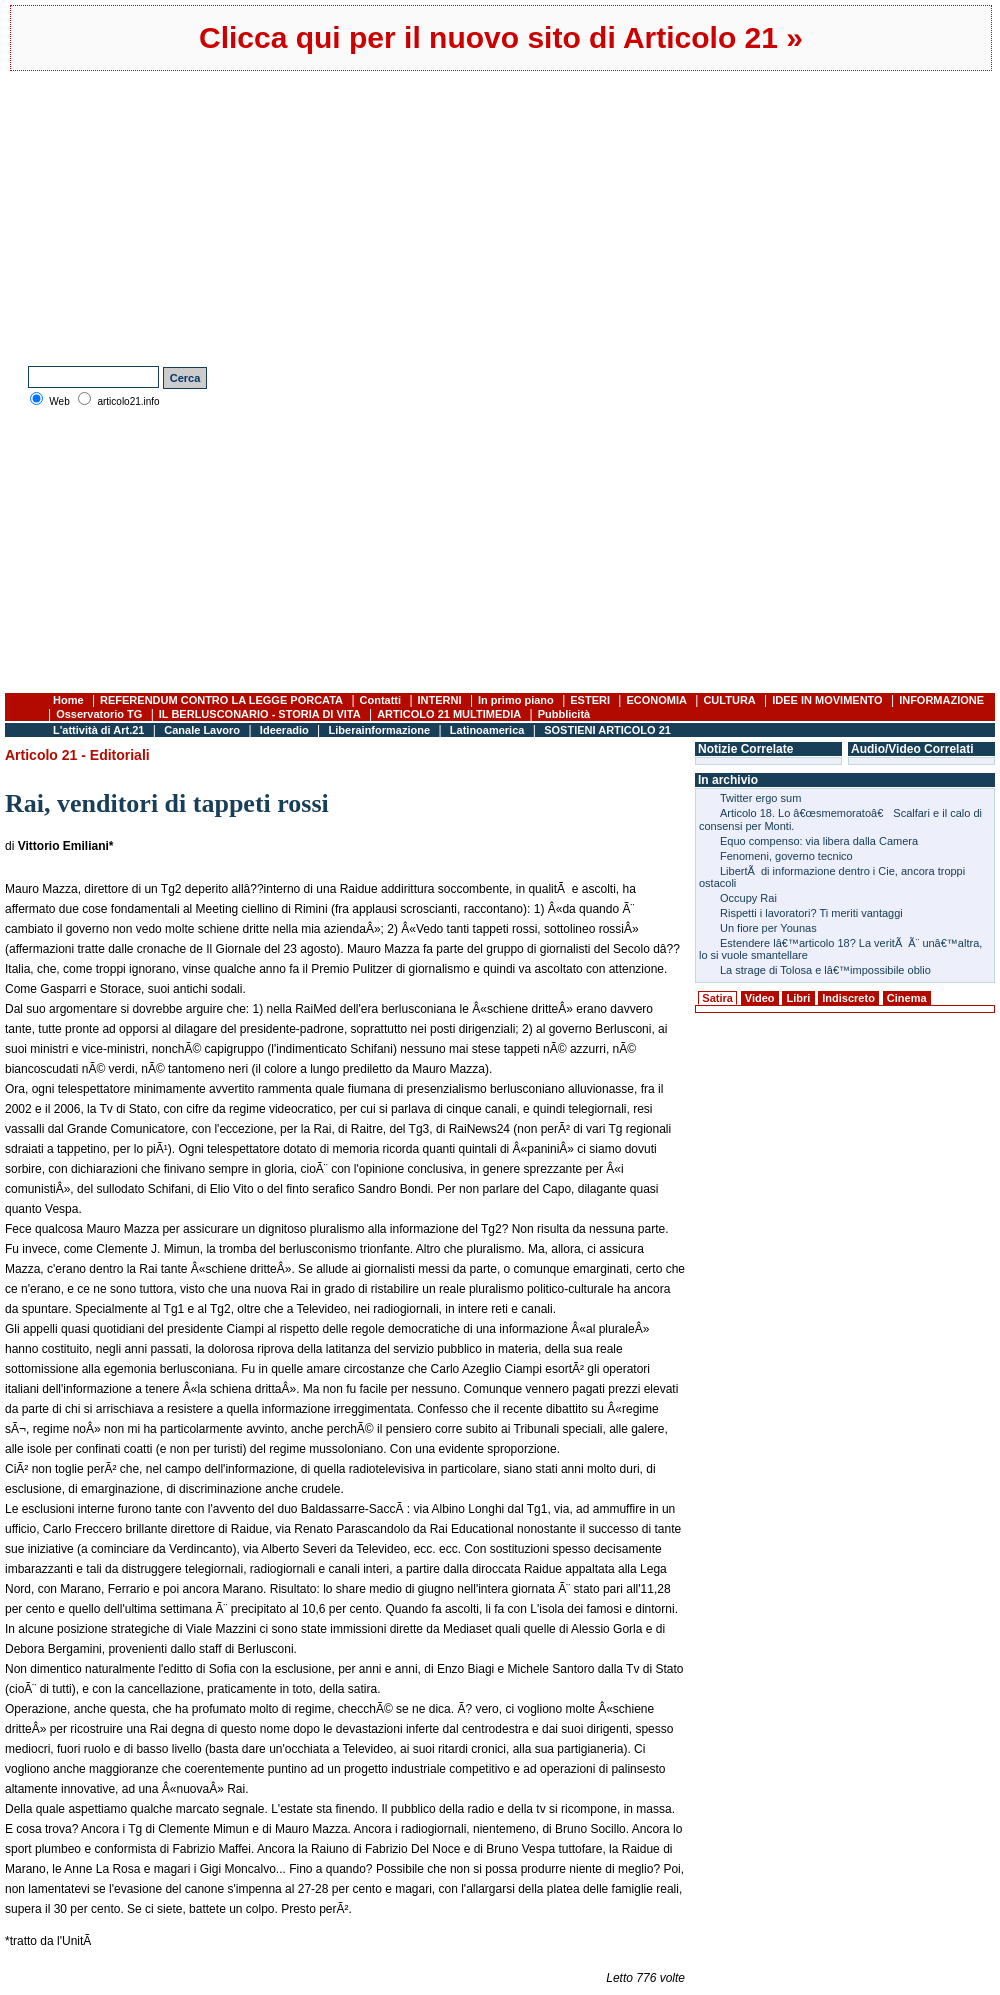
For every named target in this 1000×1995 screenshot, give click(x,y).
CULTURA (729, 700)
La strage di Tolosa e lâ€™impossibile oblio (825, 970)
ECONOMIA (656, 700)
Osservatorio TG (99, 714)
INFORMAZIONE (941, 700)
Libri (799, 998)
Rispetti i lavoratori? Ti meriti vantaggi (811, 913)
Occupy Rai (748, 898)
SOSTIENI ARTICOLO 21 (607, 730)
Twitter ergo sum (760, 798)
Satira (717, 998)
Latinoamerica (487, 730)
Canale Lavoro (202, 730)
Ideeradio (284, 730)
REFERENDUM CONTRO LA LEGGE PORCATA (221, 700)
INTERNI (440, 700)
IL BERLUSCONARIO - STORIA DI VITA (260, 714)
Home (68, 700)
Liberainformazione (379, 730)
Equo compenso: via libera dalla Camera (819, 841)
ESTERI (590, 700)
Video (760, 998)
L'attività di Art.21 (98, 730)
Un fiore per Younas (768, 928)
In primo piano (516, 700)
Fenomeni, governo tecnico (786, 856)
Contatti (381, 700)
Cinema (907, 998)
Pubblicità (564, 714)
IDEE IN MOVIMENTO (827, 700)
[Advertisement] (278, 216)
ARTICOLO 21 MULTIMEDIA (449, 714)
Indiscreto (848, 998)
